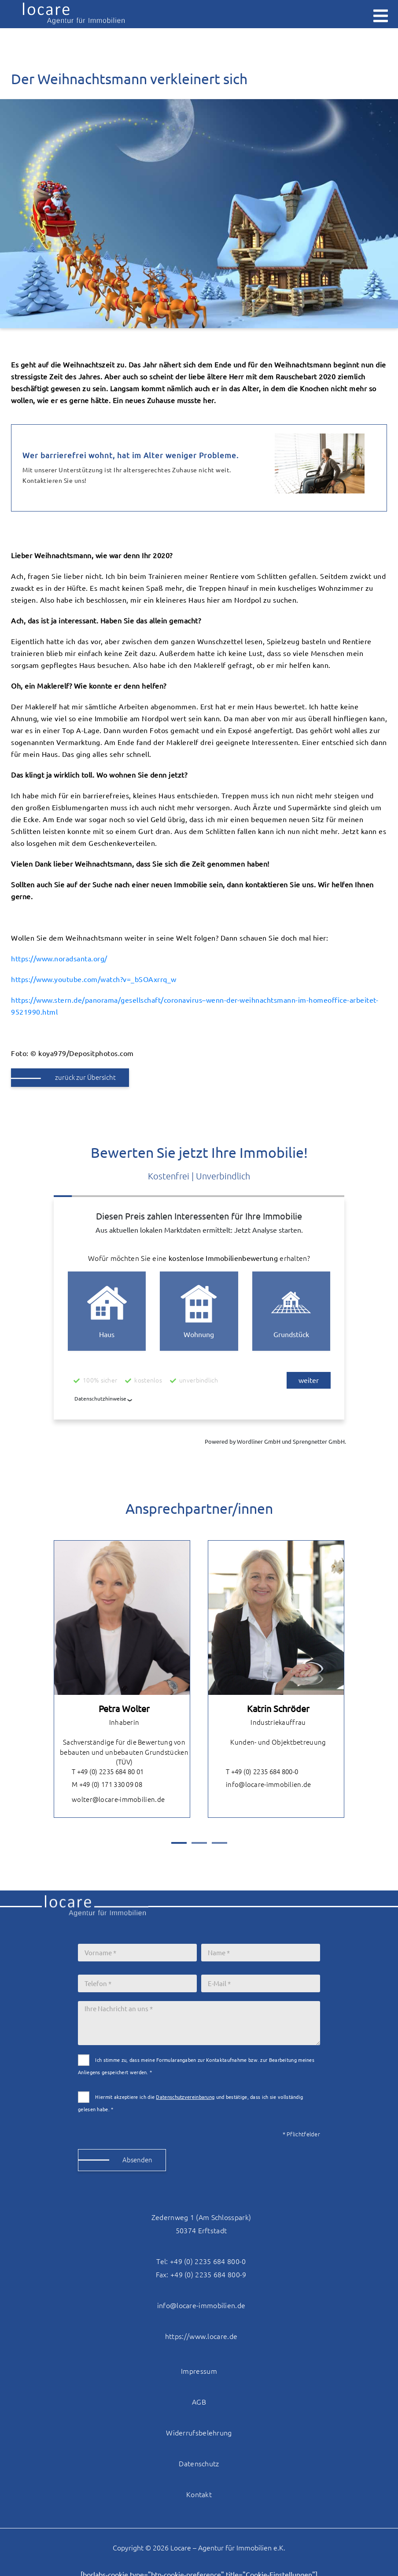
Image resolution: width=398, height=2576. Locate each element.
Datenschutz (199, 2464)
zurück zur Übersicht (85, 1077)
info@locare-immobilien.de (262, 1784)
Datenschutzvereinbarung (185, 2097)
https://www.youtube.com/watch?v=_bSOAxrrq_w (94, 979)
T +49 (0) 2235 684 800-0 (255, 1772)
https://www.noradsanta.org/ (59, 959)
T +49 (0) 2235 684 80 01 (101, 1772)
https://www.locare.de (201, 2336)
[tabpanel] (122, 1679)
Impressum (199, 2371)
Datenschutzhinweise (100, 1399)
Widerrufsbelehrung (199, 2433)
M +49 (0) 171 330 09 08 (100, 1784)
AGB (199, 2402)
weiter (308, 1381)
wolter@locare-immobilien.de (112, 1799)
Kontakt (199, 2494)
